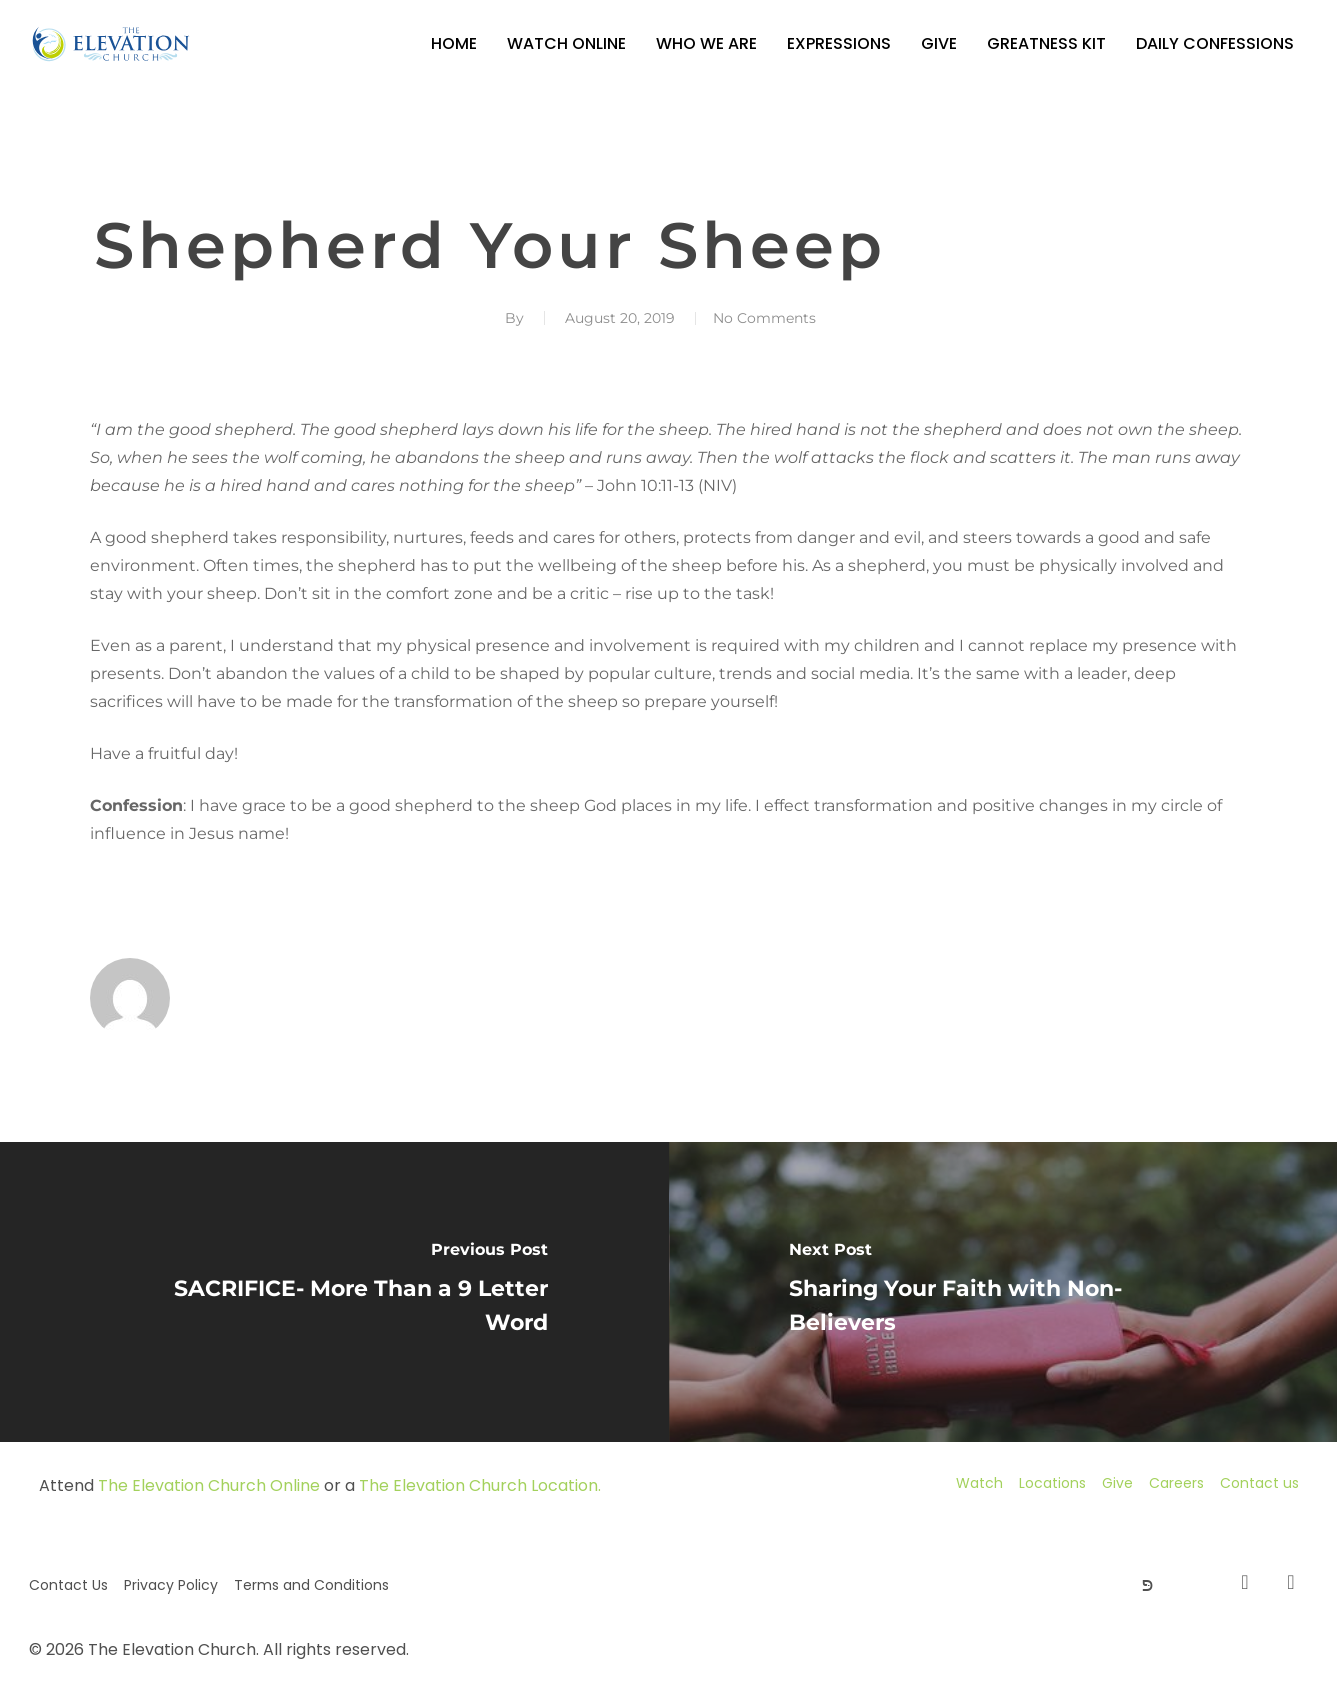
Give (939, 43)
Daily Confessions (1215, 43)
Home (454, 43)
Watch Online (566, 43)
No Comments (764, 318)
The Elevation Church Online (209, 1485)
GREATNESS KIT (1046, 43)
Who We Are (706, 43)
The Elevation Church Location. (480, 1485)
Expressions (839, 43)
